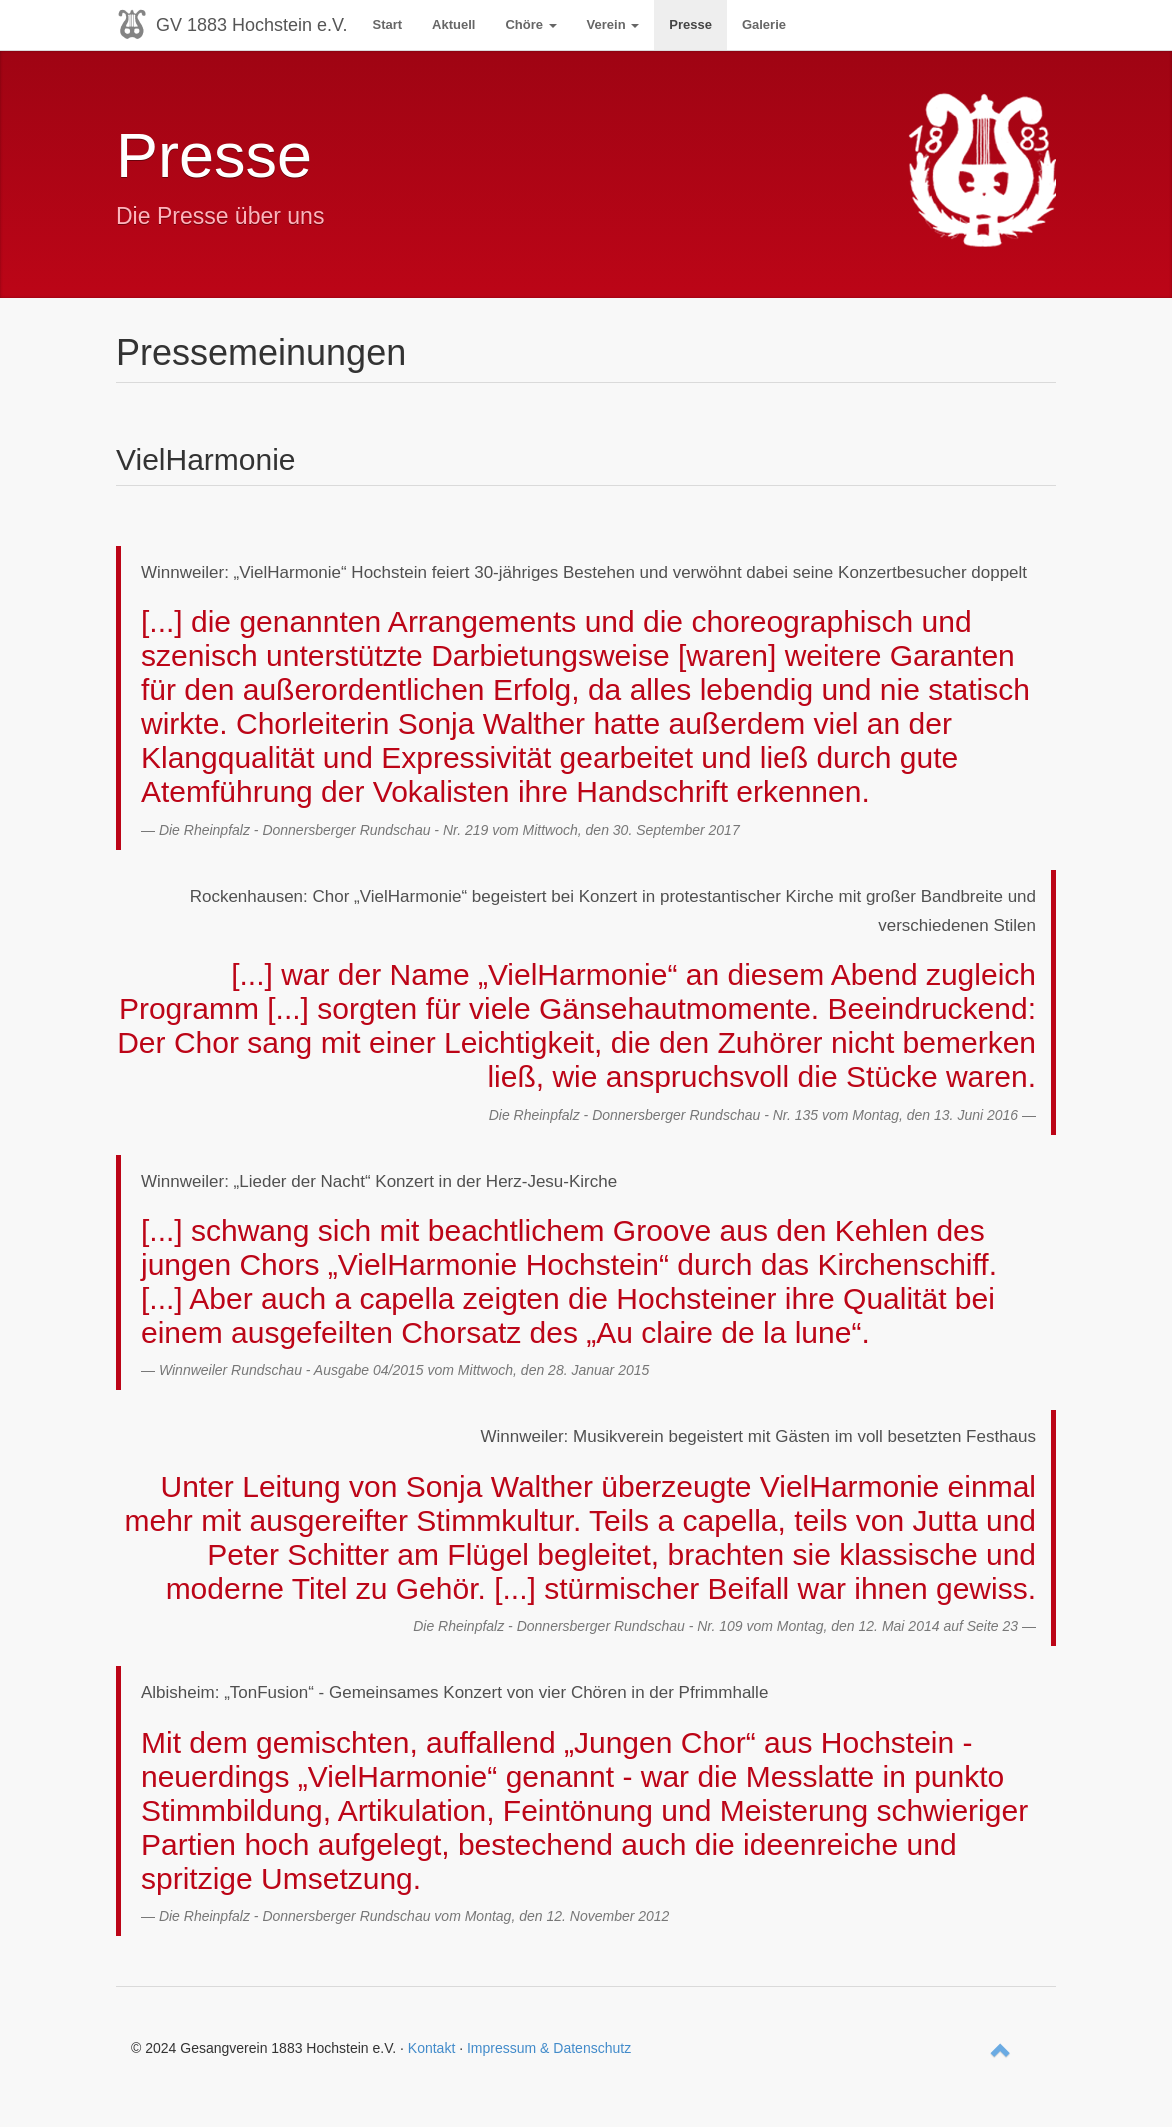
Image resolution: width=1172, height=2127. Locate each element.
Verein (613, 24)
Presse (690, 24)
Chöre (530, 24)
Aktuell (453, 24)
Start (387, 24)
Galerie (764, 24)
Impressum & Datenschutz (549, 2048)
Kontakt (431, 2048)
